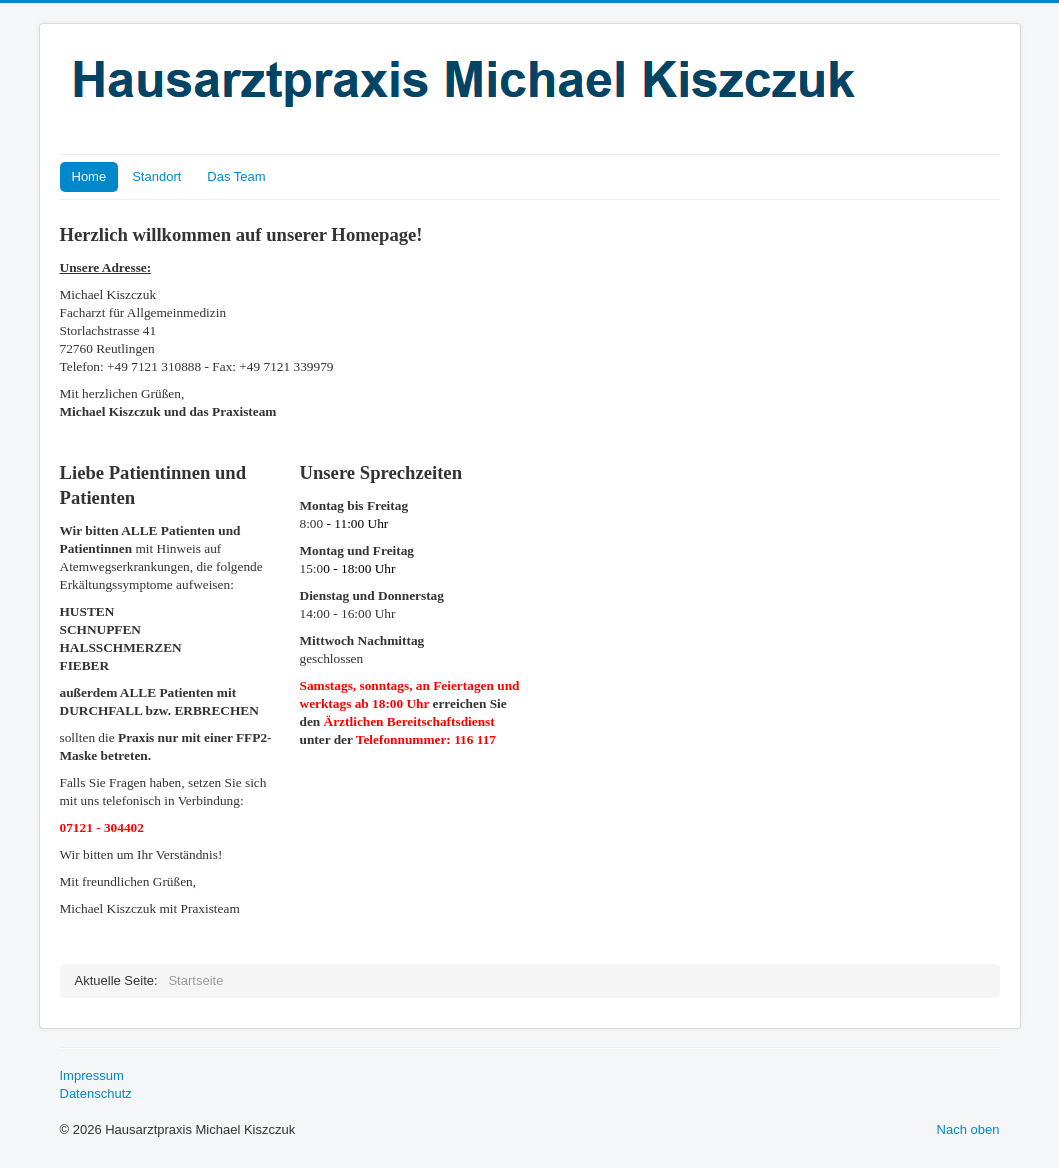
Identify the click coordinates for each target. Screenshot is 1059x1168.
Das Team (236, 176)
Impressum (92, 1075)
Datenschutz (96, 1093)
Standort (156, 176)
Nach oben (968, 1129)
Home (89, 176)
